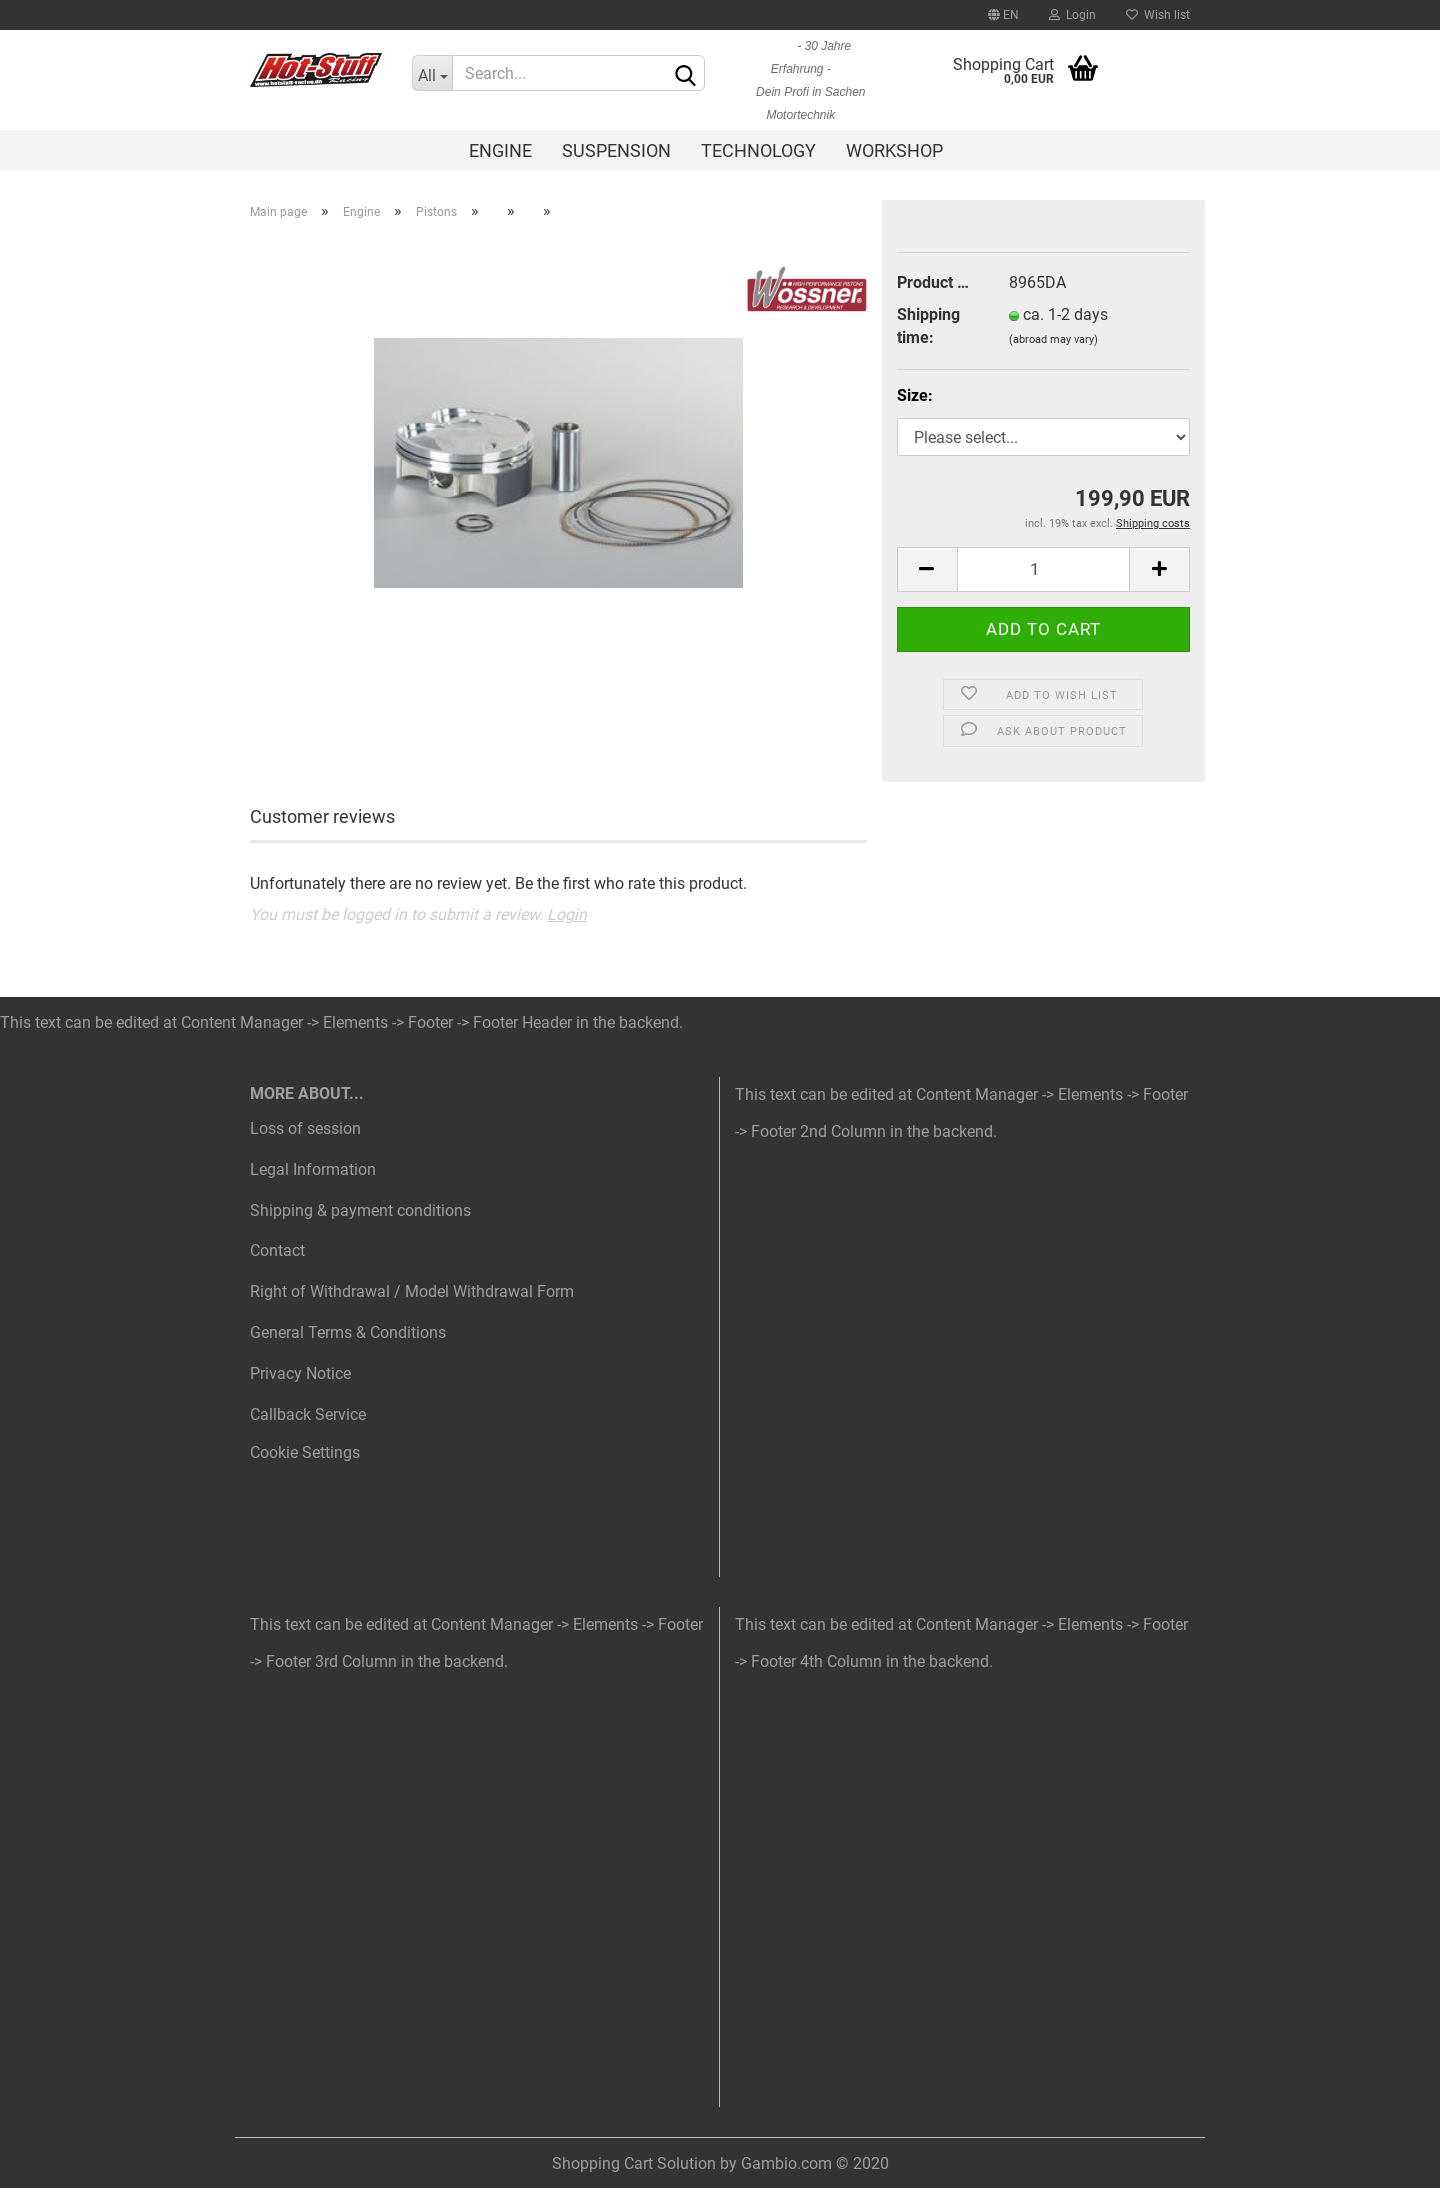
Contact (277, 1250)
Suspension (616, 150)
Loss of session (305, 1128)
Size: (915, 395)
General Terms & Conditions (348, 1332)
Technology (758, 150)
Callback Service (308, 1414)
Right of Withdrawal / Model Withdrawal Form (412, 1291)
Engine (500, 150)
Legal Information (313, 1169)
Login (1072, 15)
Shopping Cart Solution (634, 2163)
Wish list (1158, 15)
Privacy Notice (300, 1373)
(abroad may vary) (1053, 339)
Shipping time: (928, 326)
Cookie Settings (305, 1452)
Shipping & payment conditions (360, 1210)
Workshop (894, 150)
